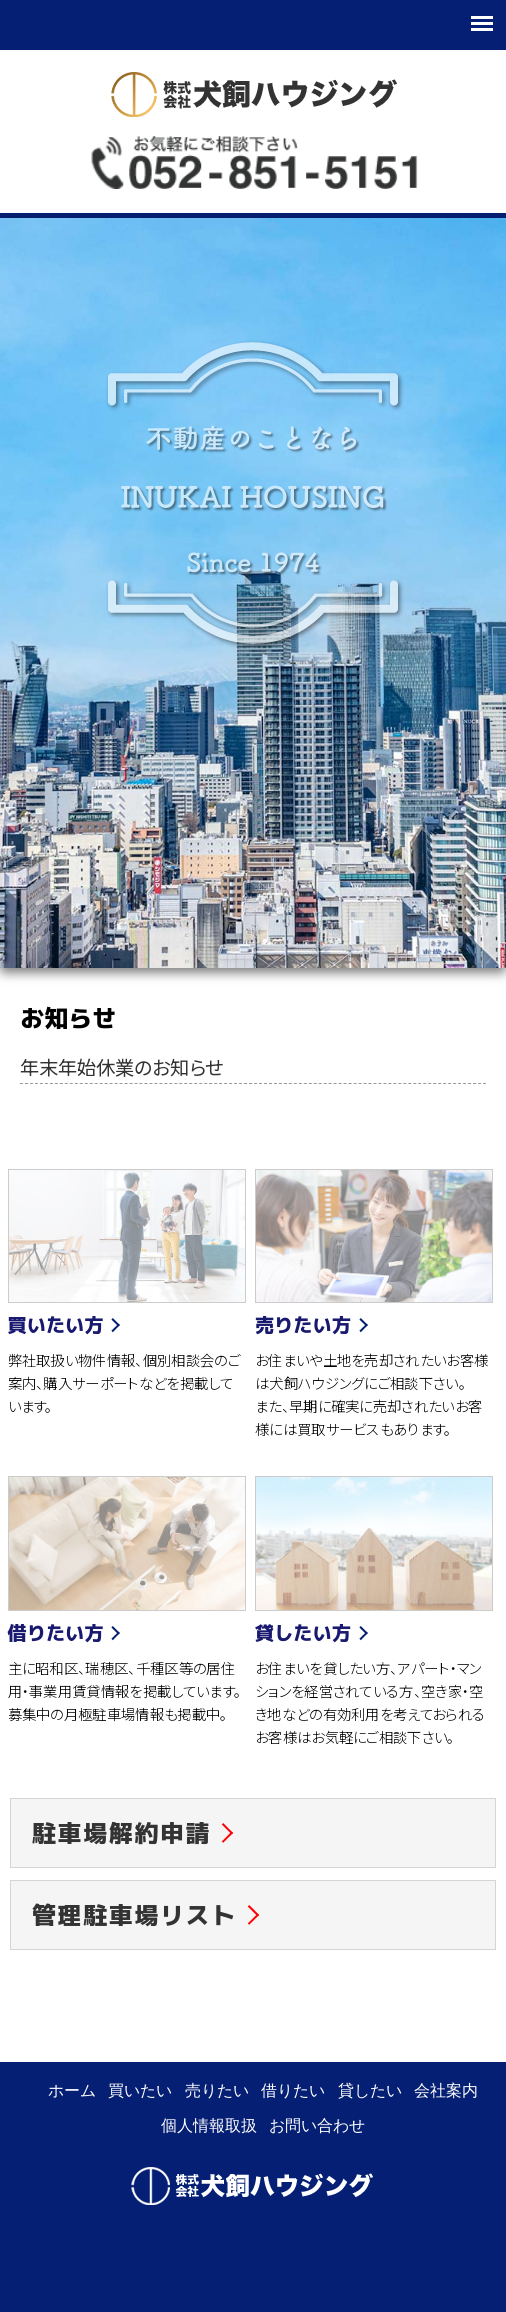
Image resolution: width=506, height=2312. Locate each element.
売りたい (217, 2090)
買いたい (140, 2090)
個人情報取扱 (209, 2125)
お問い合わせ (317, 2125)
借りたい (293, 2090)
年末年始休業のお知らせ (121, 1067)
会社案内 (446, 2090)
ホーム (72, 2090)
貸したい (370, 2090)
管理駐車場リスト (134, 1915)
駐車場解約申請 (121, 1833)
